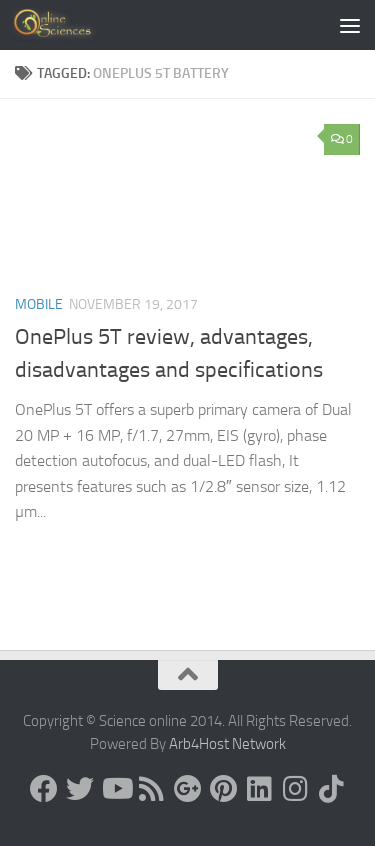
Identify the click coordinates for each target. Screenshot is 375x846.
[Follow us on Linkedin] (260, 789)
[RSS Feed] (152, 789)
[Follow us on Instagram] (296, 789)
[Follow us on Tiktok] (332, 789)
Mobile (39, 304)
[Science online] (44, 789)
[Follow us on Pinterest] (224, 789)
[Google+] (188, 789)
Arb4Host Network (227, 744)
